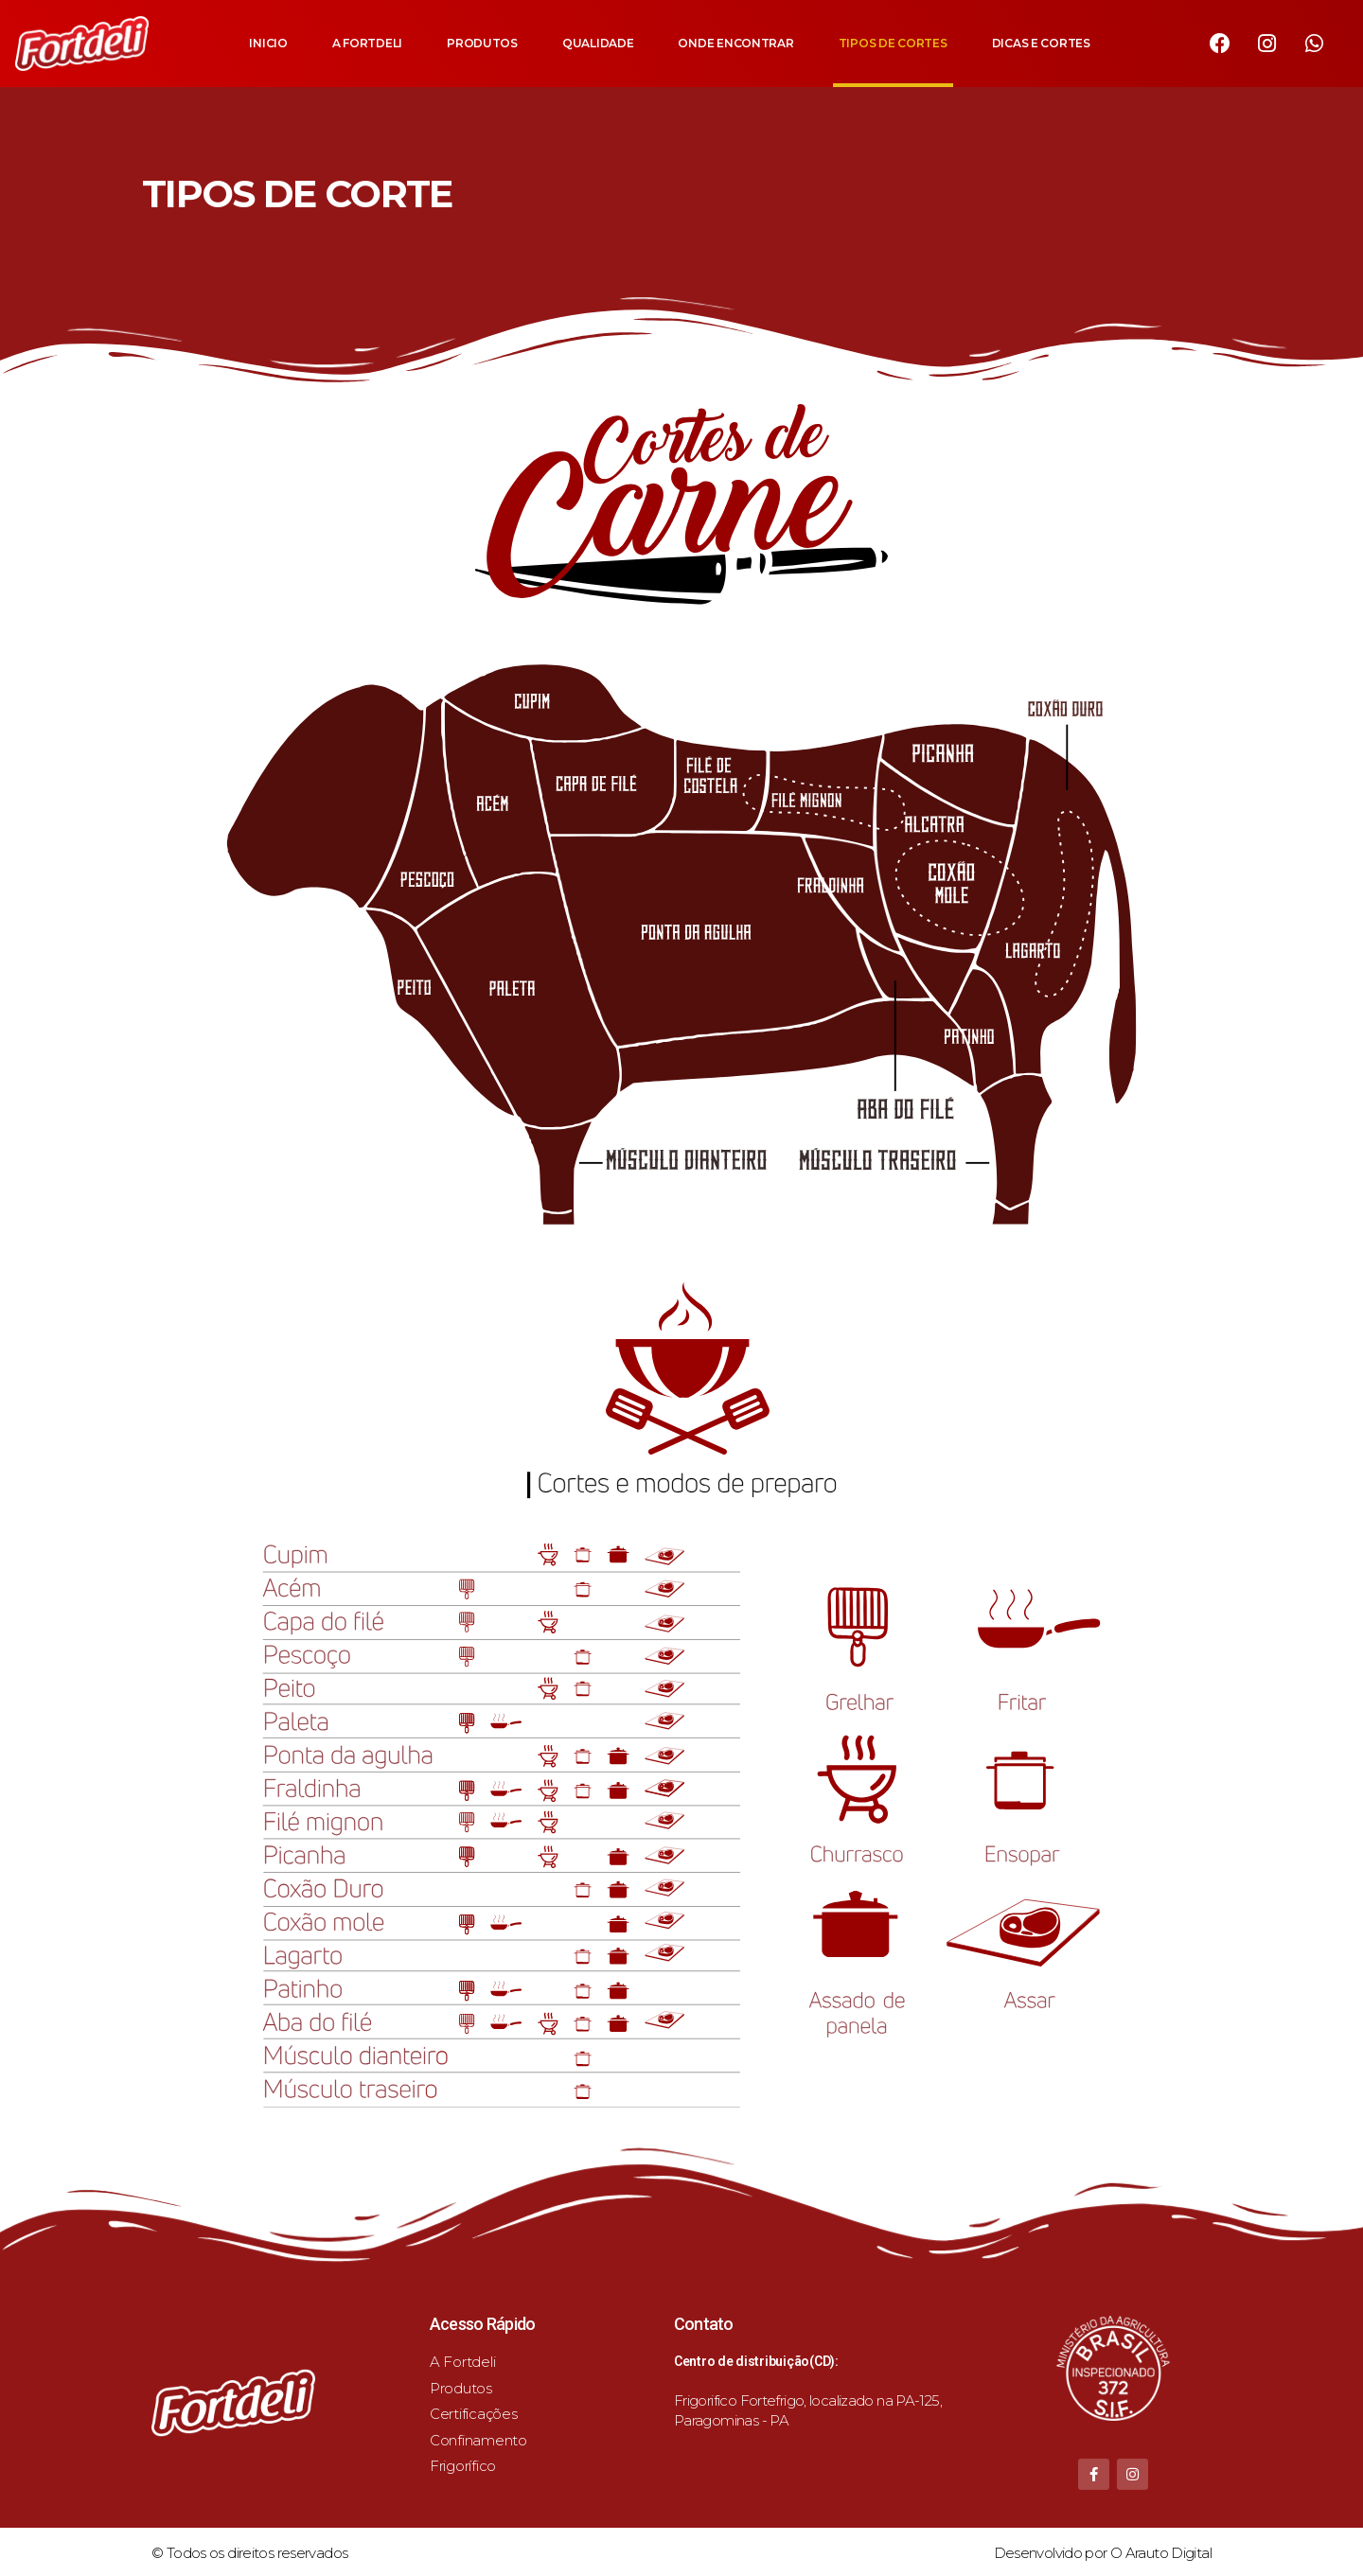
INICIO (268, 43)
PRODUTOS (482, 43)
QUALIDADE (598, 43)
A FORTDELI (367, 43)
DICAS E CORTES (1041, 43)
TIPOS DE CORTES (893, 43)
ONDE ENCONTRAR (735, 43)
